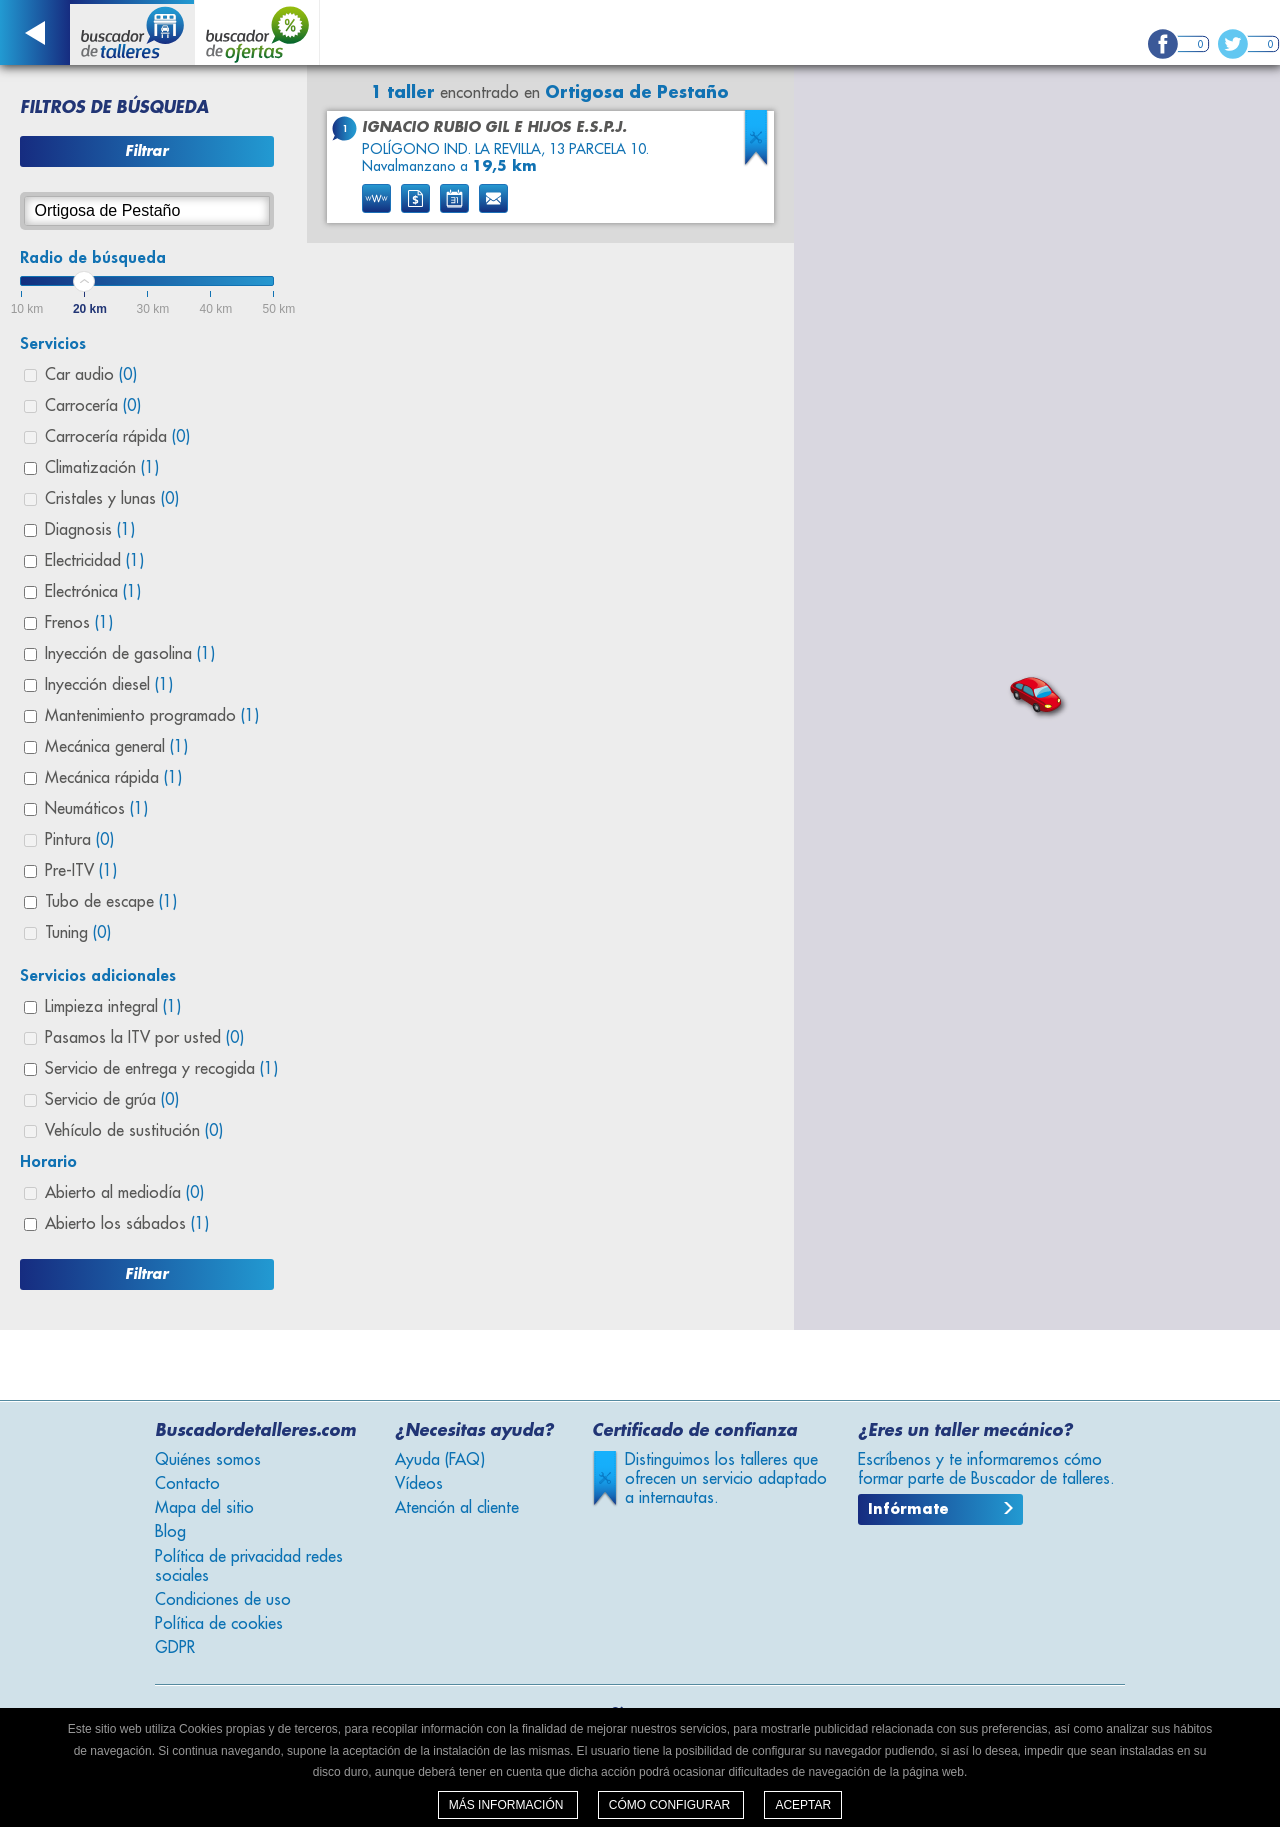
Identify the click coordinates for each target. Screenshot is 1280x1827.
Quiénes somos (208, 1460)
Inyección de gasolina (130, 654)
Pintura (79, 840)
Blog (170, 1532)
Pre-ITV (81, 871)
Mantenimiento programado (152, 716)
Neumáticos (96, 809)
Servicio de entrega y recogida (161, 1069)
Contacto (187, 1484)
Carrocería (93, 406)
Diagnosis (90, 530)
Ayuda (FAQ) (440, 1460)
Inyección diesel (109, 685)
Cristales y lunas (112, 499)
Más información (508, 1805)
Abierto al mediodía (124, 1193)
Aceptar (803, 1805)
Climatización (102, 468)
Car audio (91, 375)
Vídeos (419, 1484)
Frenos (79, 623)
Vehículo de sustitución (134, 1131)
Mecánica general (116, 747)
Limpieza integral (113, 1007)
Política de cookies (219, 1624)
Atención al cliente (457, 1508)
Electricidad (94, 561)
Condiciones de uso (223, 1600)
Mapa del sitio (204, 1508)
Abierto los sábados (127, 1224)
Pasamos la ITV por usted (144, 1038)
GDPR (175, 1648)
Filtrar (146, 151)
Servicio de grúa (112, 1100)
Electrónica (93, 592)
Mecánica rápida (113, 778)
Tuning (78, 933)
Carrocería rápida (117, 437)
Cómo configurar (671, 1805)
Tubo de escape (111, 902)
